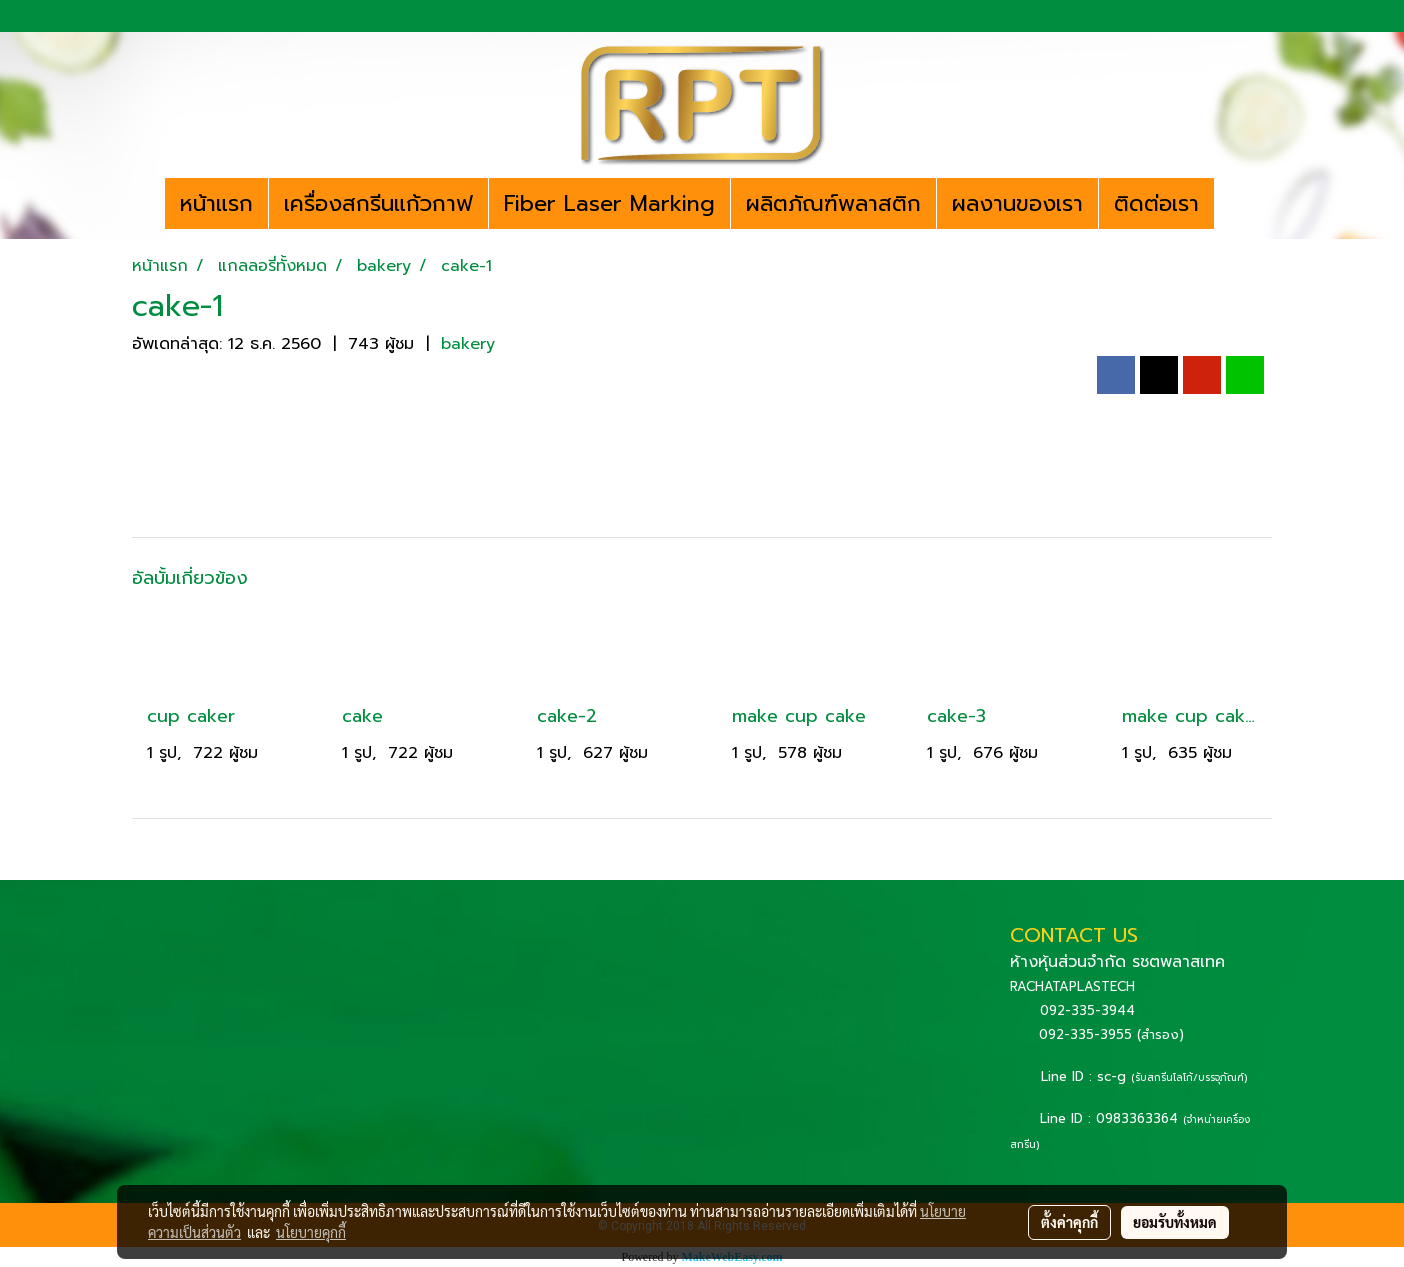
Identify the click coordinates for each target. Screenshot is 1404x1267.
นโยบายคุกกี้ (311, 1232)
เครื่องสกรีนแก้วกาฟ (378, 203)
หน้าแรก (216, 203)
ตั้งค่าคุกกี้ (1069, 1222)
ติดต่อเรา (1156, 203)
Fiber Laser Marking (609, 203)
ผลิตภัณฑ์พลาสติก (833, 203)
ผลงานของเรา (1017, 203)
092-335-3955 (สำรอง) (1111, 1034)
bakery (468, 344)
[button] (1232, 204)
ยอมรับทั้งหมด (1175, 1222)
